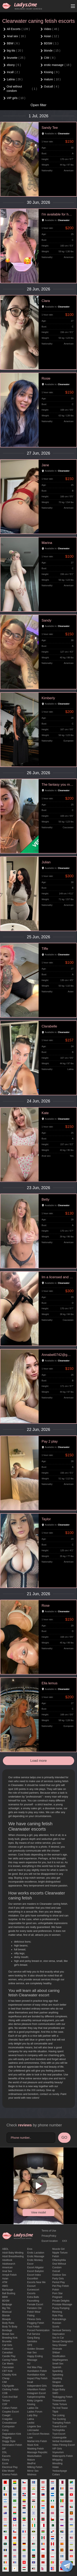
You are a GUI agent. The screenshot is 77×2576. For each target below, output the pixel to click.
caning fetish (9, 2359)
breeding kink (10, 2337)
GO (64, 2137)
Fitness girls (34, 2319)
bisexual (6, 2311)
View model (38, 2212)
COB (5, 2393)
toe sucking (59, 2419)
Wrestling (57, 2463)
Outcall (56, 2271)
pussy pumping (60, 2308)
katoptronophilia (36, 2396)
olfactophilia (59, 2260)
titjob (55, 2411)
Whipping (57, 2459)
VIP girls (57, 2448)
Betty (45, 1199)
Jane (45, 465)
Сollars (56, 2474)
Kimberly (48, 698)
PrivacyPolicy (49, 2235)
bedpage (7, 2304)
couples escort (10, 2411)
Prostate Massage (62, 2304)
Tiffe (45, 949)
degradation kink (11, 2433)
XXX (64, 2241)
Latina (30, 2419)
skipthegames (60, 2359)
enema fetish (9, 2474)
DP (4, 2448)
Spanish (56, 2367)
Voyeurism (58, 2452)
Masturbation (34, 2456)
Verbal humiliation (62, 2441)
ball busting (8, 2293)
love (30, 2437)
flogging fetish (35, 2323)
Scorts (55, 2326)
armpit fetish (9, 2274)
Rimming (57, 2311)
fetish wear (33, 2311)
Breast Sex (8, 2334)
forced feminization (38, 2330)
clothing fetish (10, 2389)
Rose (46, 1606)
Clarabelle (49, 1026)
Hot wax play (34, 2367)
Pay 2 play (50, 1441)
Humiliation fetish (37, 2371)
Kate (45, 1113)
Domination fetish (12, 2445)
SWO (55, 2393)
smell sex (57, 2363)
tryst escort (59, 2433)
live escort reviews (38, 2433)
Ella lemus (49, 1683)
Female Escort (35, 2304)
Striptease (57, 2385)
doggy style (9, 2441)
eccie (5, 2463)
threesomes (59, 2400)
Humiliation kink (36, 2374)
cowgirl (6, 2415)
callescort (7, 2348)
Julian (46, 862)
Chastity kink (9, 2374)
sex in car (58, 2337)
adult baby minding (12, 2252)
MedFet (31, 2463)
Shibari (56, 2352)
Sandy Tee (50, 128)
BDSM (5, 2300)
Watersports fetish (62, 2456)
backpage (7, 2289)
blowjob (6, 2319)
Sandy (47, 620)
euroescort (33, 2289)
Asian (5, 2278)
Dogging (6, 2437)
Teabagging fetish (62, 2396)
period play (58, 2282)
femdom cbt (34, 2308)
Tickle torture (59, 2404)
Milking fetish (34, 2467)
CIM (4, 2382)
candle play (9, 2356)
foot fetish (33, 2326)
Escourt (31, 2286)
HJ (28, 2363)
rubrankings (59, 2319)
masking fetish (35, 2448)
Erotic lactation (35, 2252)
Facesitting (33, 2300)
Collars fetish (9, 2408)
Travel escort (59, 2426)
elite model (8, 2470)
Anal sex (7, 2271)
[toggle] (67, 2566)
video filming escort (63, 2445)
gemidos (32, 2341)
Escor (30, 2263)
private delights (61, 2300)
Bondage (7, 2330)
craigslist (7, 2419)
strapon (56, 2382)
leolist (30, 2422)
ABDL (5, 2249)
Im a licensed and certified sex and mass (58, 1277)
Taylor (46, 1519)
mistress (32, 2474)
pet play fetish (60, 2286)
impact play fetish (37, 2378)
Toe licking (58, 2415)
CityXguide (8, 2385)
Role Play (57, 2315)
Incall (30, 2382)
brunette (6, 2341)
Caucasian (8, 2367)
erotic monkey (35, 2260)
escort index (34, 2274)
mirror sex (33, 2470)
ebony (5, 2459)
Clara (46, 301)
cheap (5, 2378)
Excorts (31, 2293)
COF (4, 2404)
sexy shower (59, 2345)
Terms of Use (49, 2230)
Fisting (30, 2315)
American (7, 2267)
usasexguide (59, 2437)
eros (29, 2249)
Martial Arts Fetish (37, 2441)
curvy (5, 2430)
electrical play (10, 2467)
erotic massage (35, 2256)
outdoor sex (59, 2274)
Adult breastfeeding (13, 2256)
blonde (6, 2315)
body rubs (8, 2323)
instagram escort (36, 2393)
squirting (57, 2378)
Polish (55, 2289)
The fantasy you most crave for (58, 785)
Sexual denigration (62, 2341)
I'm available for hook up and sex (58, 214)
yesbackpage (59, 2470)
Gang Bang (33, 2337)
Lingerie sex (34, 2426)
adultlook (7, 2260)
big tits (6, 2308)
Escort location (50, 2241)
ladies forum (34, 2411)
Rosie (46, 378)
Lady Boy (32, 2415)
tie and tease (60, 2408)
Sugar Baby (58, 2389)
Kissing (31, 2404)
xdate (55, 2467)
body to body (9, 2326)
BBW (5, 2297)
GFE (29, 2345)
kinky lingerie (35, 2400)
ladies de (32, 2408)
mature (31, 2459)
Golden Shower (35, 2348)
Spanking (57, 2371)
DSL (4, 2452)
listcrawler (33, 2430)
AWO (5, 2286)
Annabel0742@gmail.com (58, 1355)
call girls (7, 2345)
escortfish (32, 2278)
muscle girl (58, 2249)
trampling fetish (61, 2422)
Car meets (8, 2363)
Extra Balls (33, 2297)
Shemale (57, 2348)
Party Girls (58, 2278)
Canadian (7, 2352)
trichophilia (58, 2430)
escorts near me (36, 2282)
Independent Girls (37, 2385)
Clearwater (64, 133)
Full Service (33, 2334)
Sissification (58, 2356)
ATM (4, 2282)
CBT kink (7, 2371)
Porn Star (57, 2293)
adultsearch (8, 2263)
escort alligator (35, 2267)
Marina (47, 543)
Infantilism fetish (36, 2389)
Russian (56, 2323)
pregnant (57, 2297)
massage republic (37, 2452)
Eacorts (6, 2456)
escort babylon (35, 2271)
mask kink (33, 2445)
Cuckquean (8, 2426)
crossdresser (9, 2422)
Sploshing (57, 2374)
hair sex (32, 2352)
